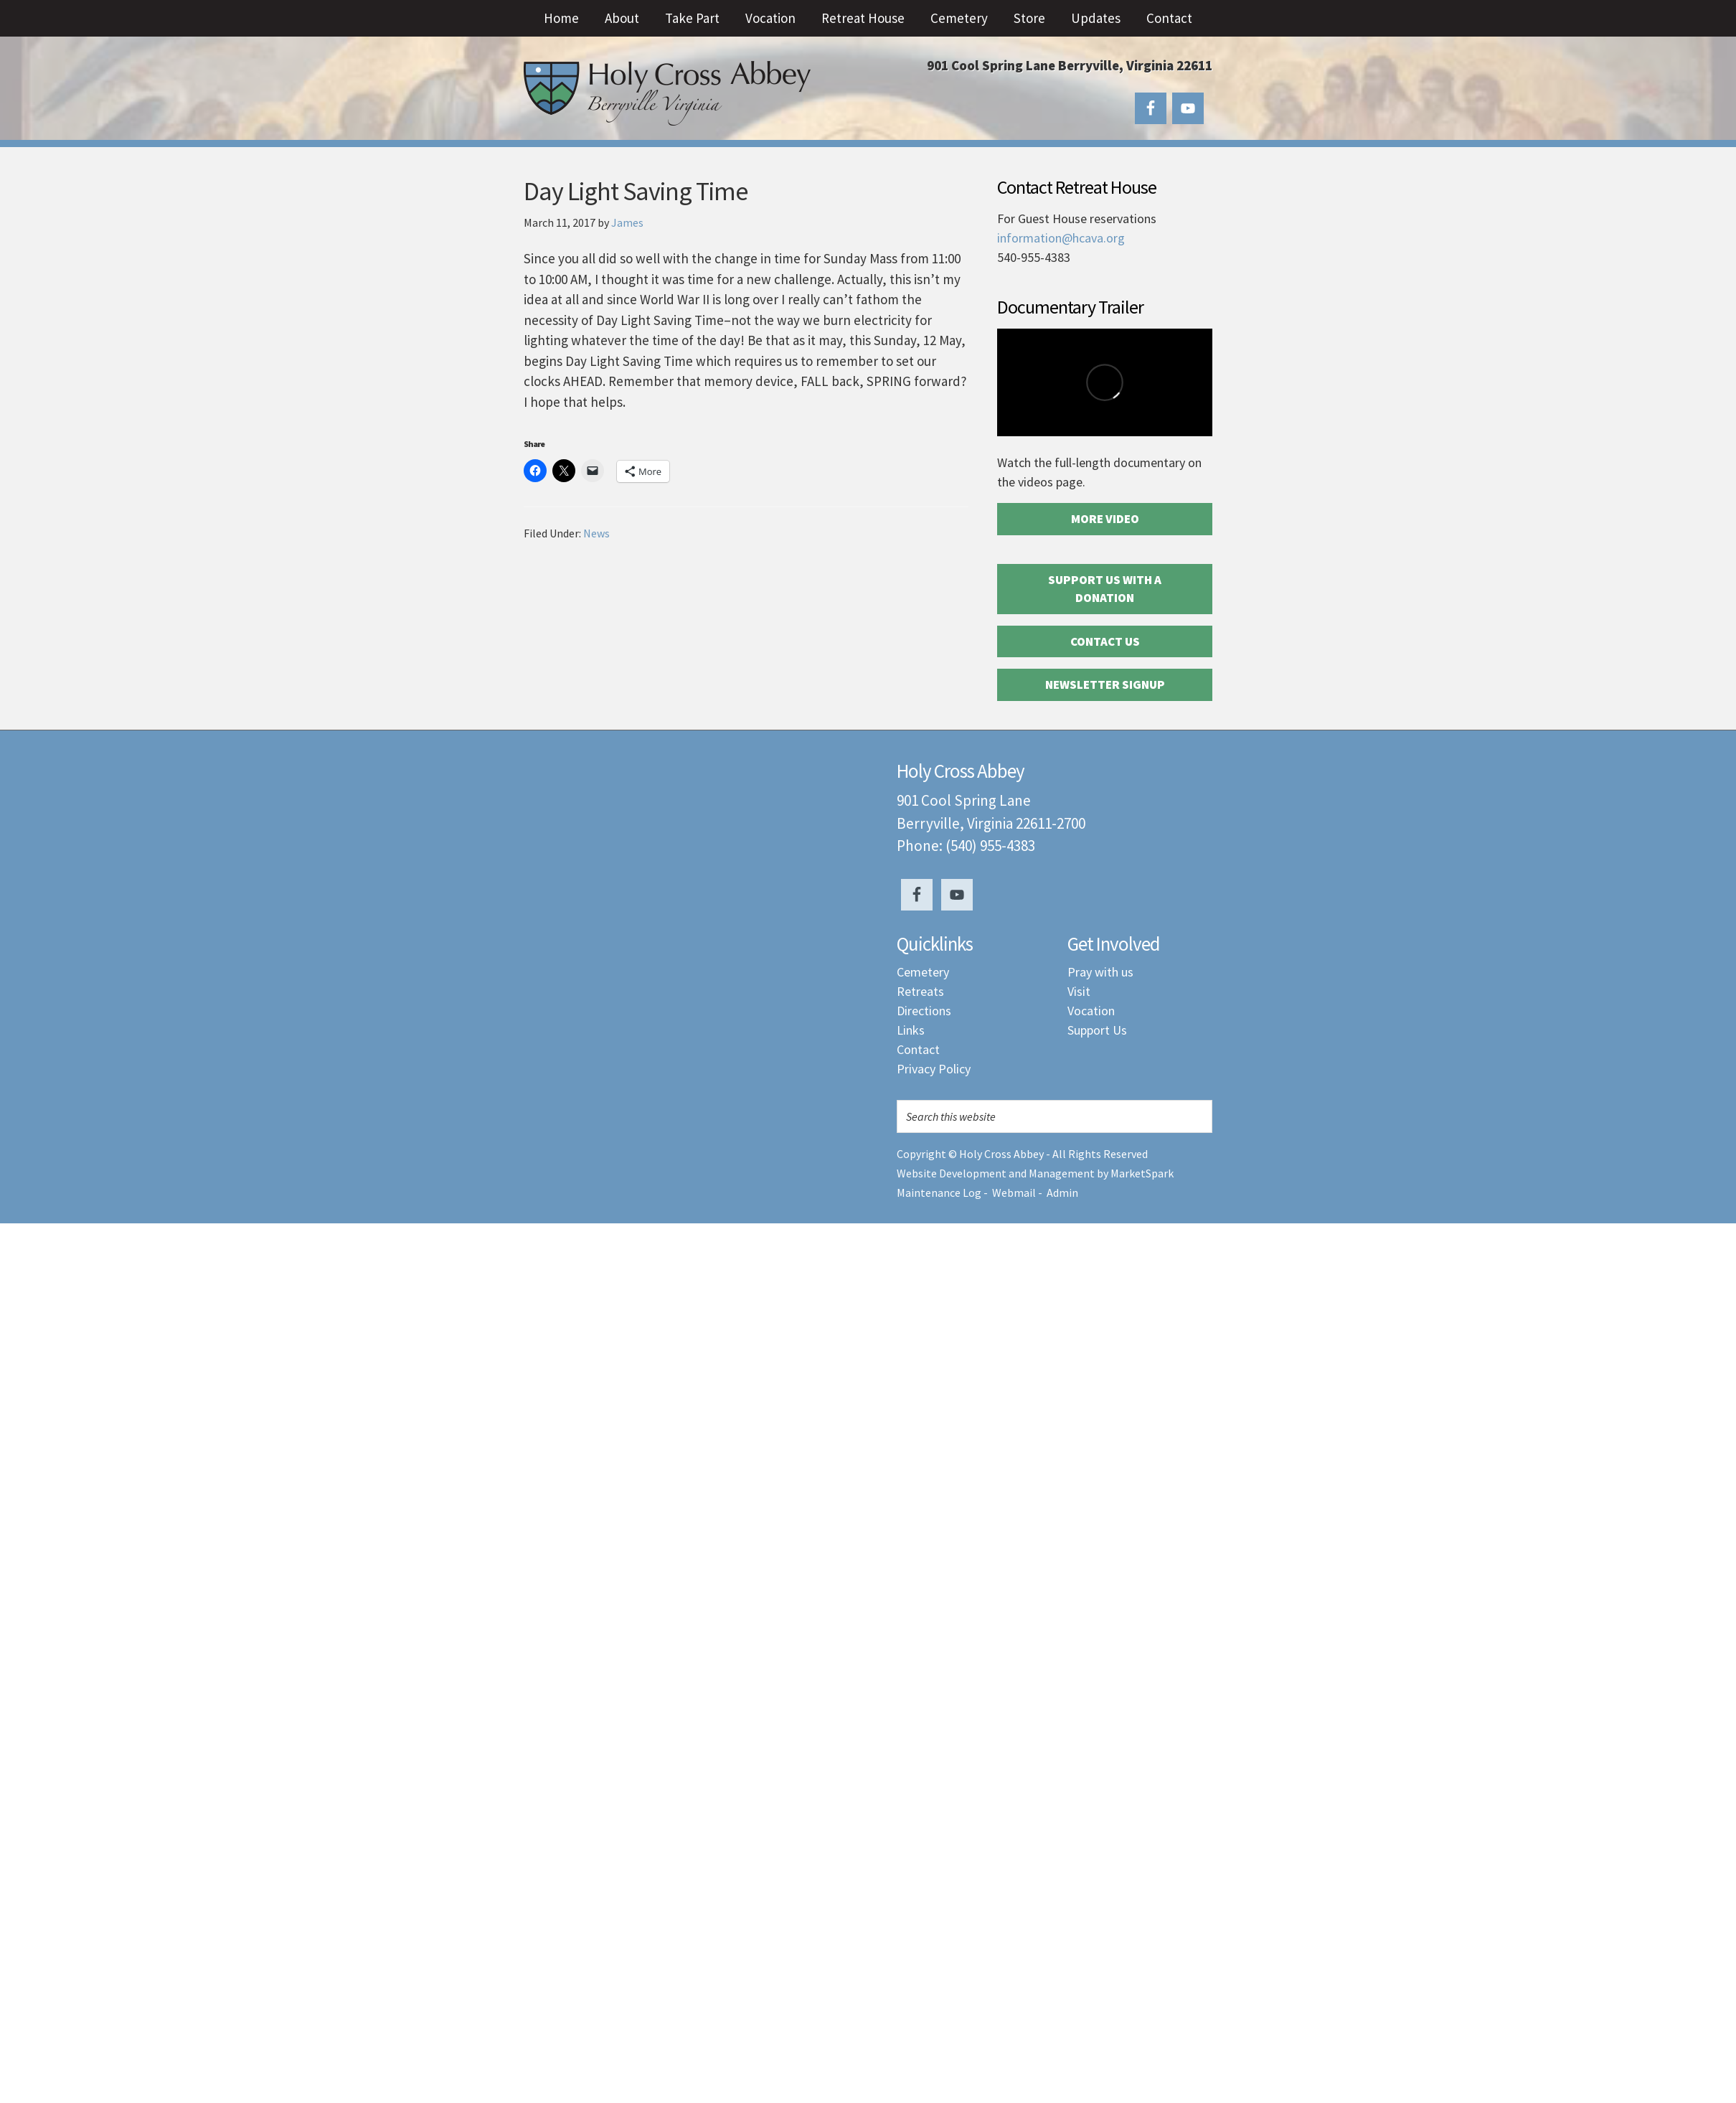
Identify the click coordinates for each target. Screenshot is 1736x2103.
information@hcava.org (1061, 238)
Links (911, 1030)
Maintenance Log (939, 1192)
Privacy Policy (934, 1068)
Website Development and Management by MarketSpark (1035, 1173)
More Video (1105, 519)
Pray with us (1100, 972)
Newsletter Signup (1105, 684)
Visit (1078, 991)
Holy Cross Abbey (667, 93)
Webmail (1014, 1192)
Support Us (1097, 1030)
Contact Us (1105, 641)
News (596, 533)
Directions (924, 1010)
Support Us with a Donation (1104, 589)
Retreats (920, 991)
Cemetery (923, 972)
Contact (918, 1049)
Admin (1062, 1192)
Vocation (1091, 1010)
